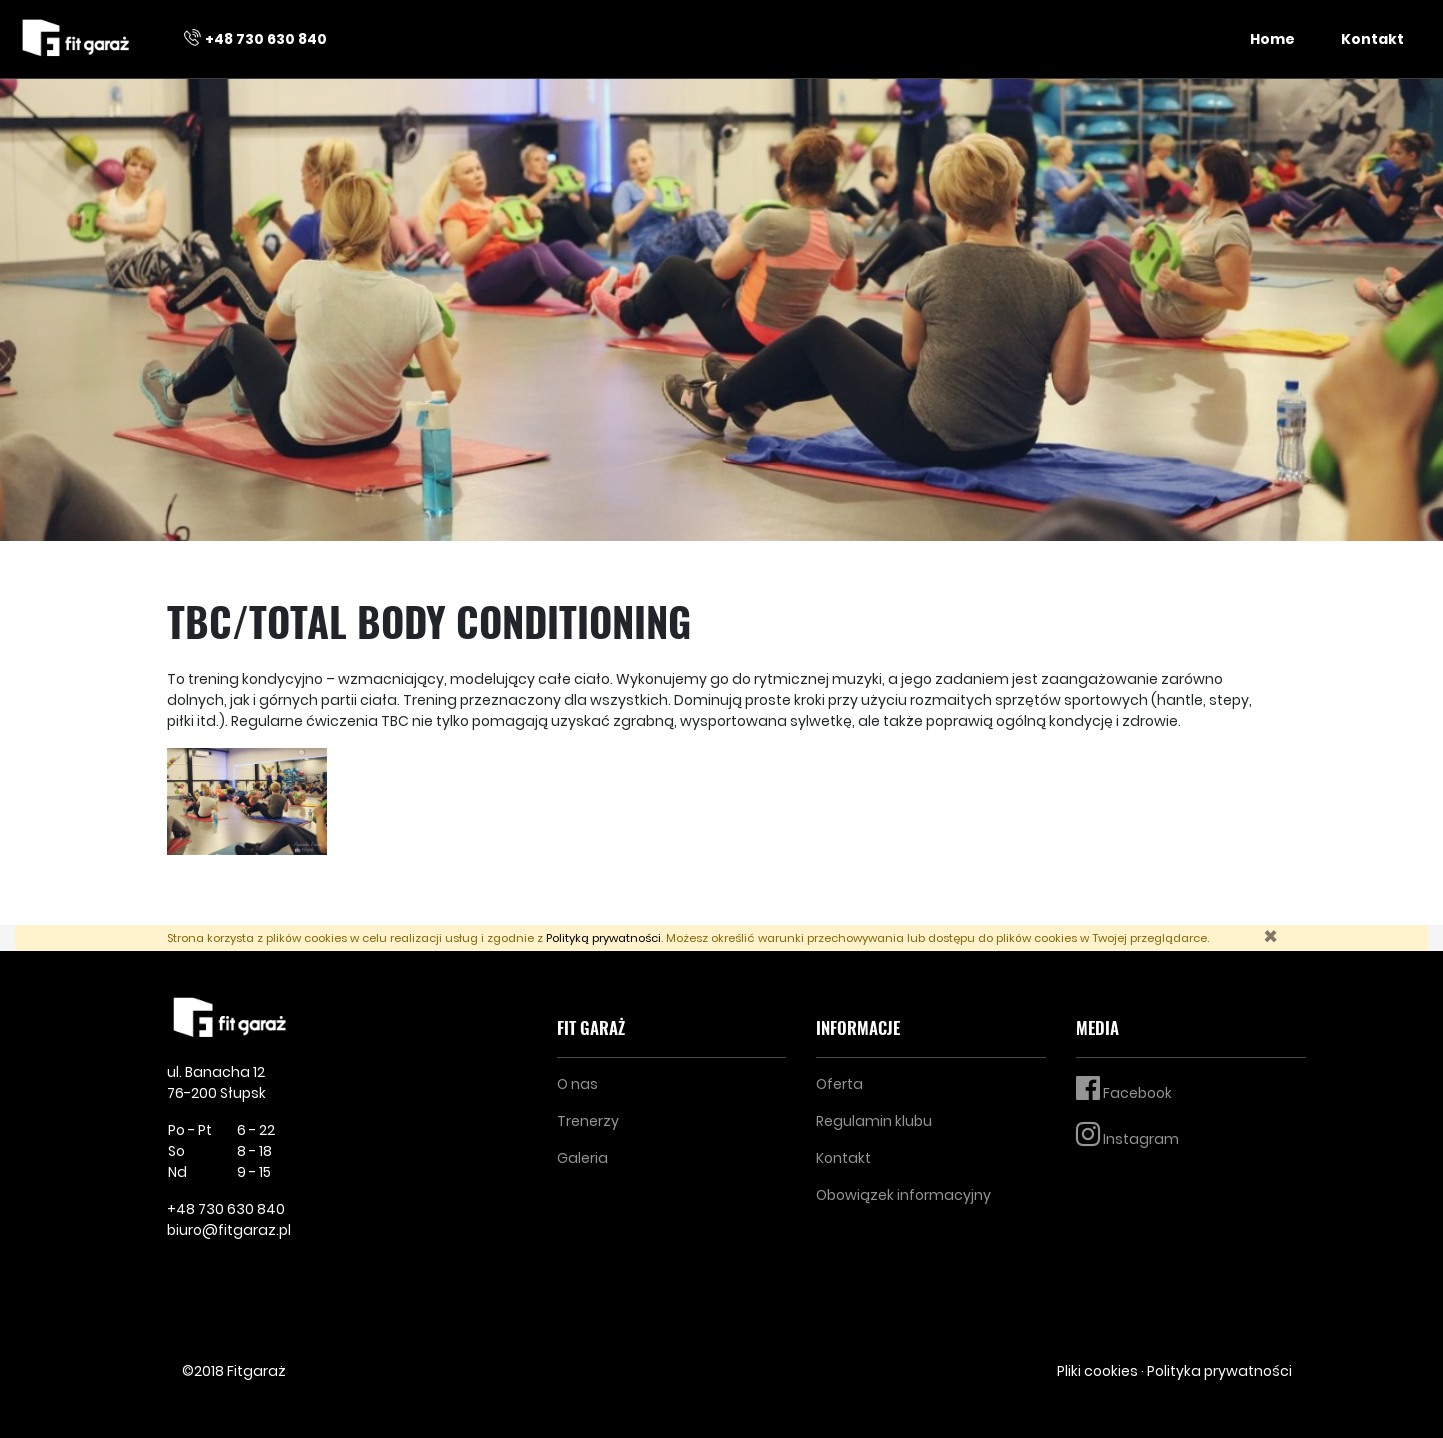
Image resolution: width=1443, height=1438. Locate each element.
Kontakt (1372, 39)
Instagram (1127, 1134)
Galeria (582, 1158)
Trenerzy (588, 1121)
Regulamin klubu (874, 1121)
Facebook (1124, 1088)
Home (1272, 39)
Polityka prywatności (1219, 1371)
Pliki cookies (1097, 1371)
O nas (577, 1084)
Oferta (839, 1084)
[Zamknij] (1270, 937)
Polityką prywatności (603, 938)
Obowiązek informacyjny (903, 1195)
